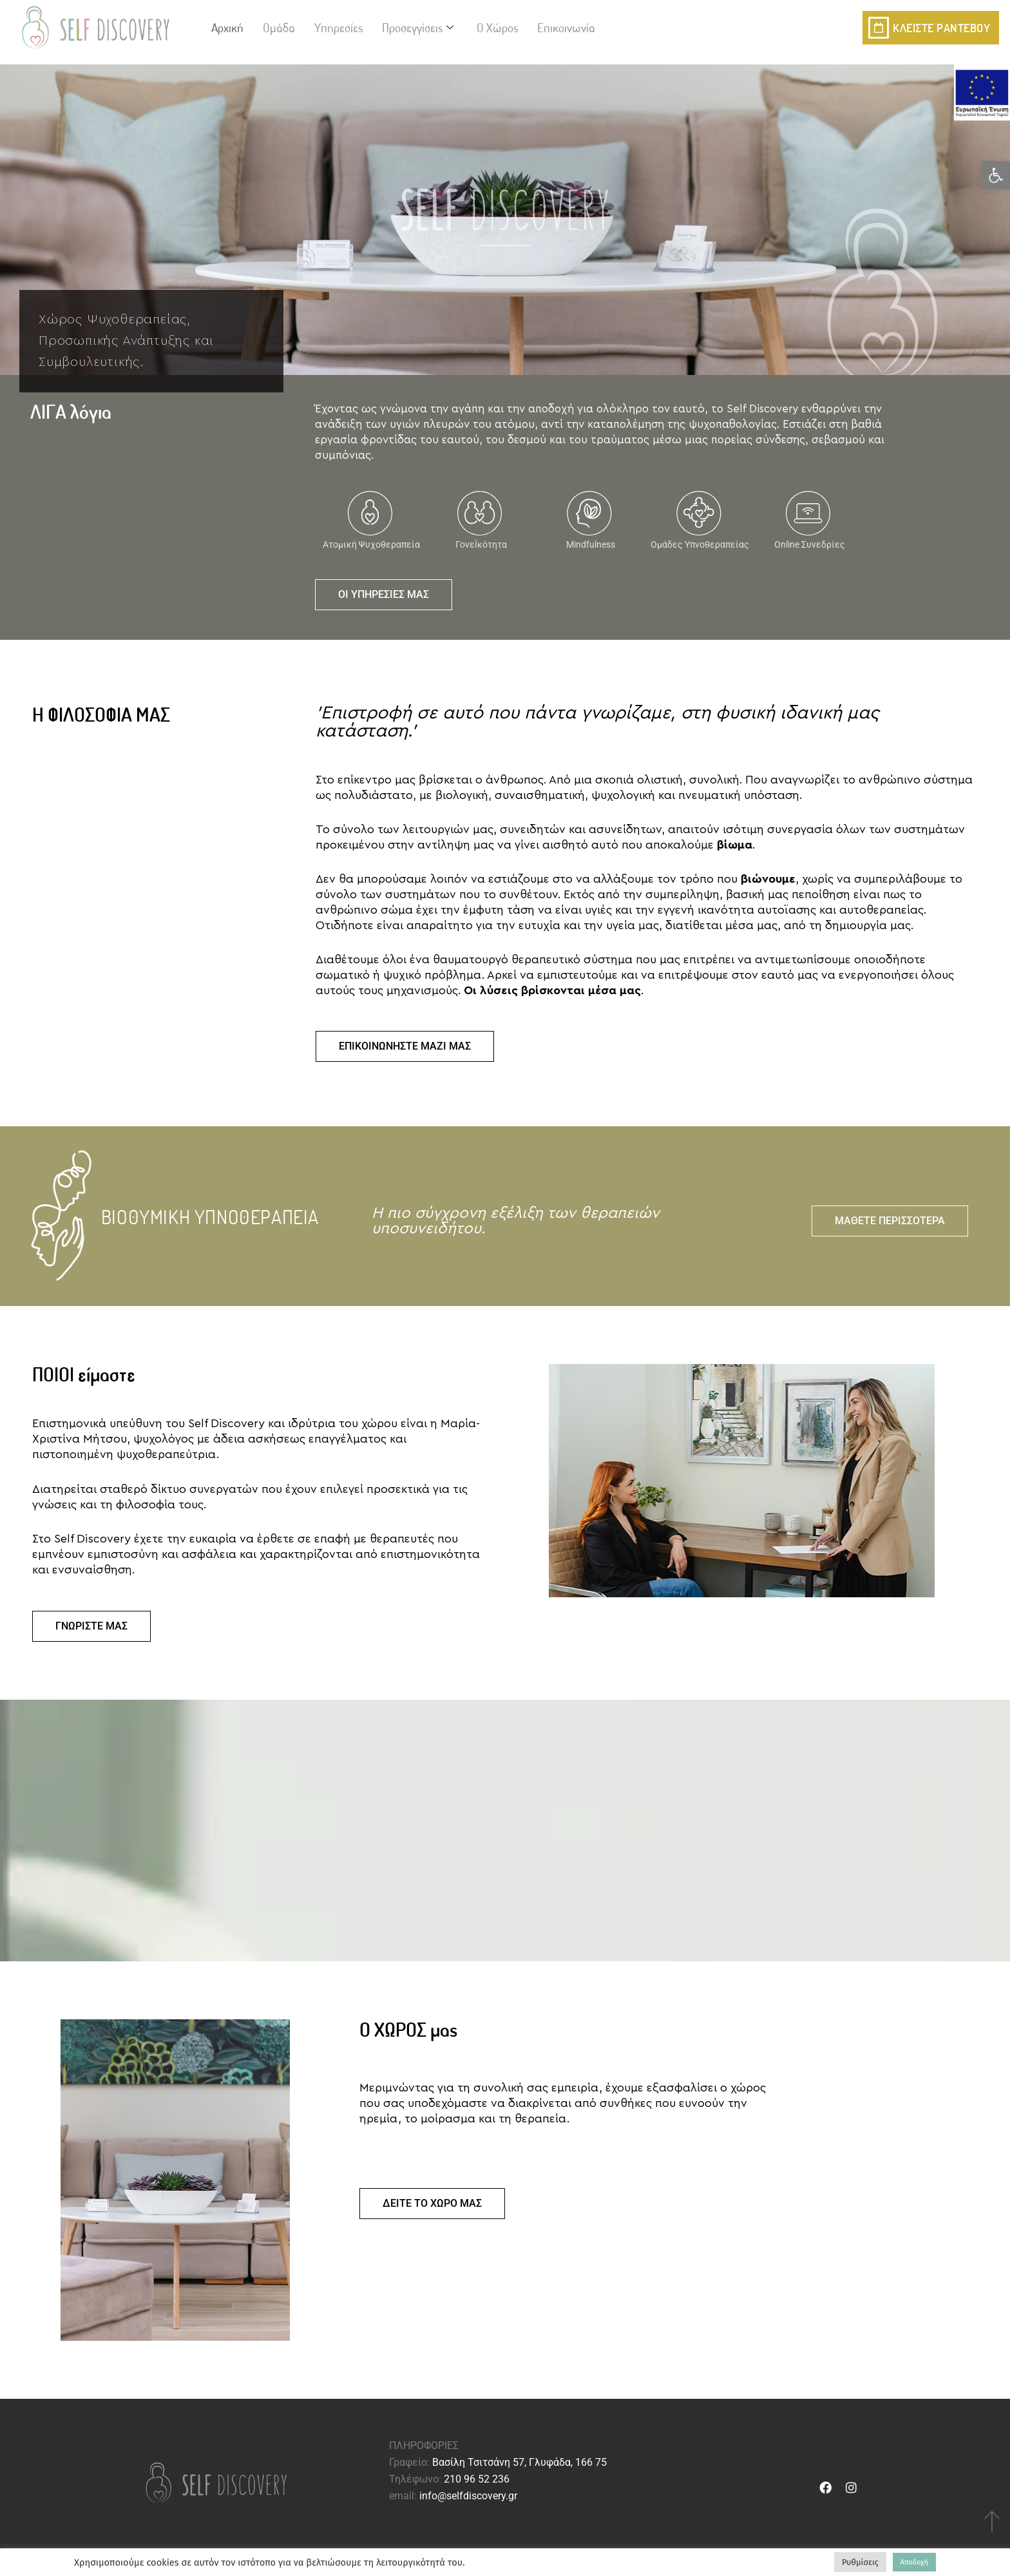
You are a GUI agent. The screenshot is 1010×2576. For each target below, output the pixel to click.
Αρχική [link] (227, 27)
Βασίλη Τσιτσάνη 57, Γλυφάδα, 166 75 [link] (519, 2462)
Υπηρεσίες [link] (338, 27)
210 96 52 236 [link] (477, 2479)
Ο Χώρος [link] (497, 27)
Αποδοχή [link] (914, 2562)
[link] (996, 175)
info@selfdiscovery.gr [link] (468, 2496)
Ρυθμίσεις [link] (860, 2562)
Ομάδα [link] (279, 27)
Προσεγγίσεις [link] (417, 27)
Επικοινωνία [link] (566, 27)
